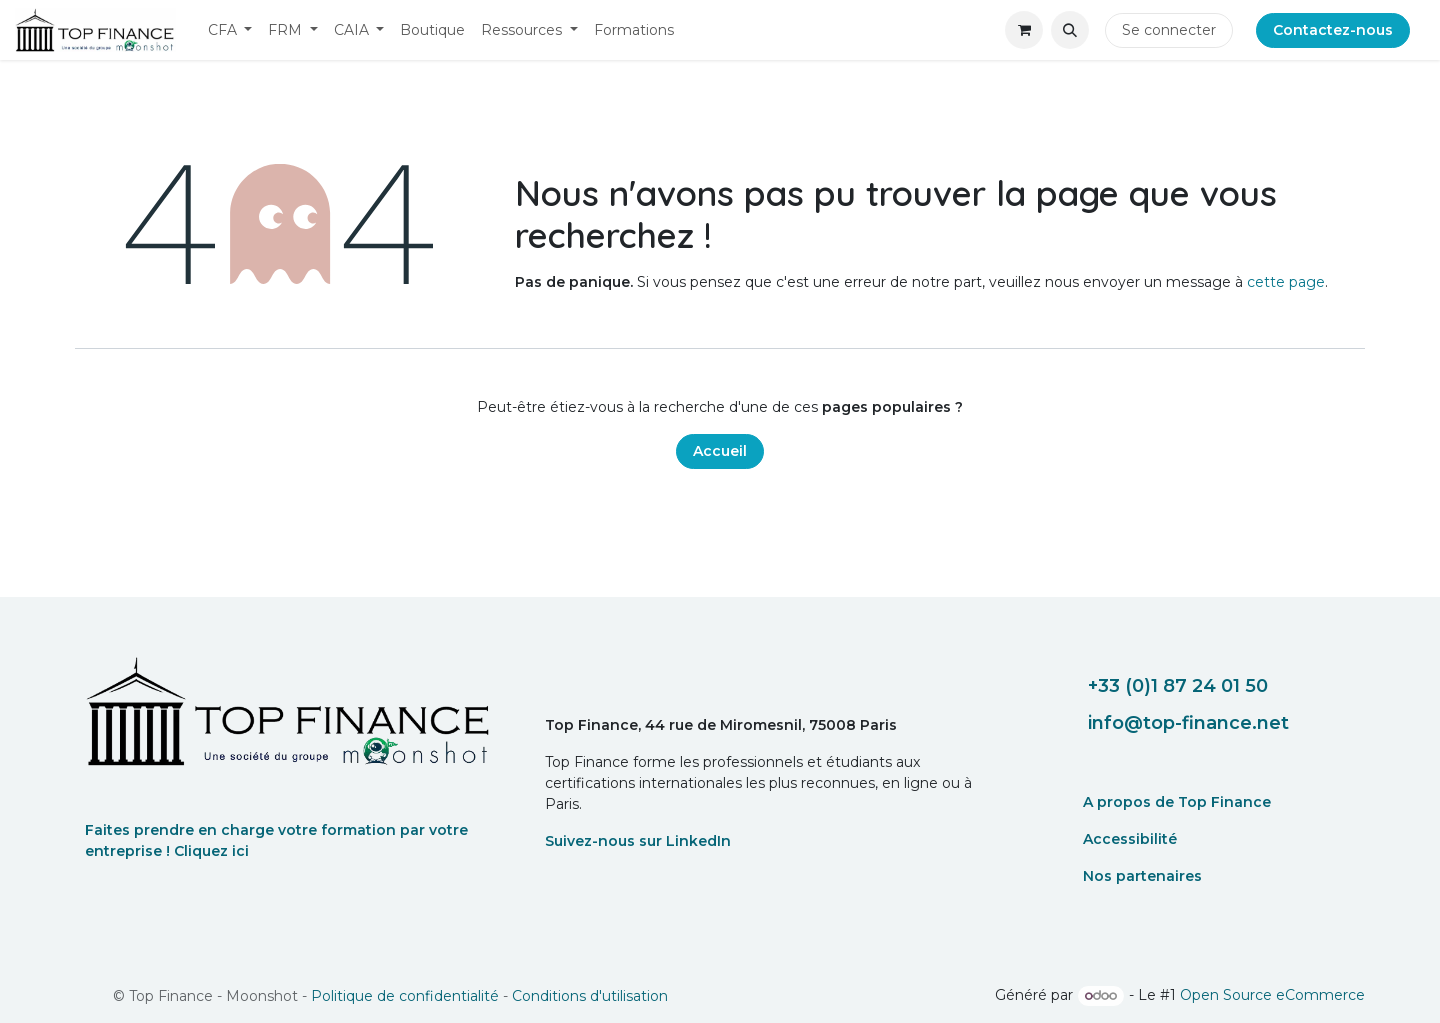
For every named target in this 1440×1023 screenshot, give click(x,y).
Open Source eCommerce (1272, 995)
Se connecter (1169, 30)
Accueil (720, 451)
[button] (1070, 30)
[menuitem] (230, 30)
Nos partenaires (1142, 876)
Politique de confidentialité (405, 996)
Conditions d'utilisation (590, 996)
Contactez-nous (1333, 30)
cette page (1286, 282)
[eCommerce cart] (1024, 30)
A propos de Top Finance (1177, 802)
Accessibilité (1130, 839)
